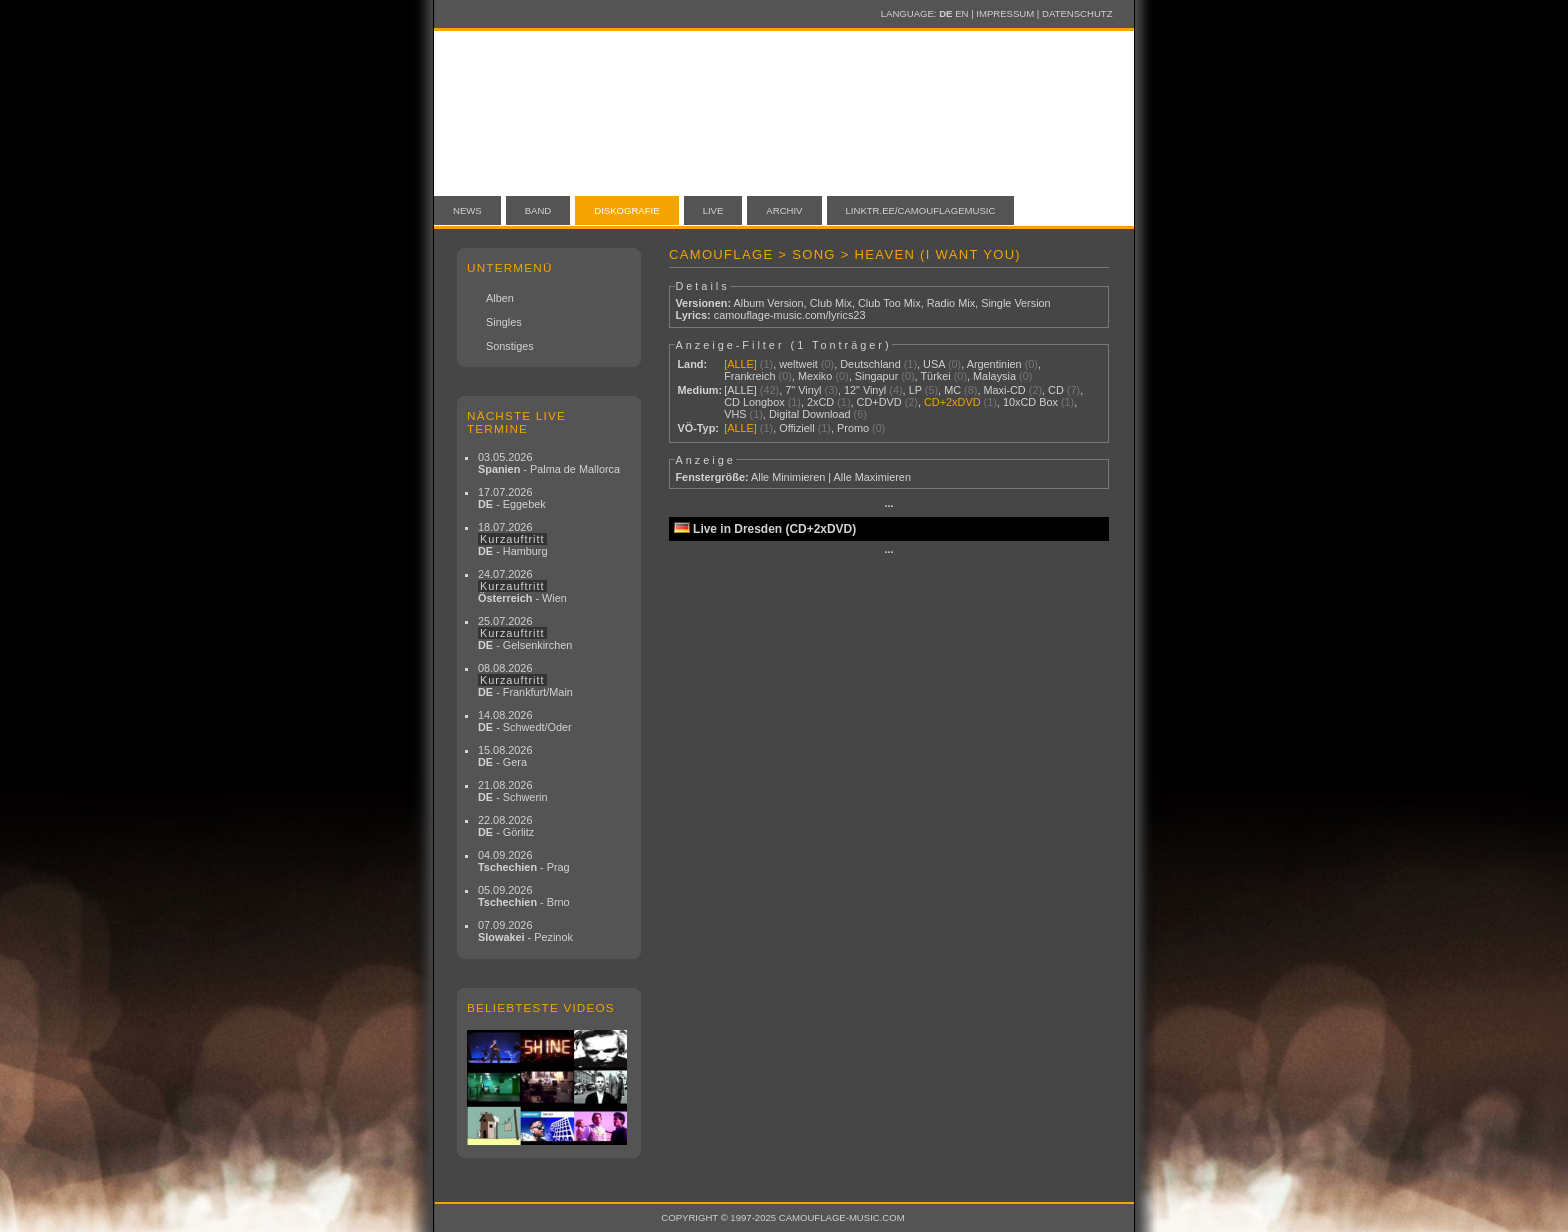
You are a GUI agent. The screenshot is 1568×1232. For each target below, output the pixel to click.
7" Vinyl (803, 390)
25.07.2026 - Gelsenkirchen (525, 633)
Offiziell (796, 428)
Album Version (768, 303)
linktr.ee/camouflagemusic (921, 210)
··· (888, 506)
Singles (504, 322)
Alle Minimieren (788, 477)
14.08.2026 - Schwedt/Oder (525, 721)
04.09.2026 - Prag (524, 861)
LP (915, 390)
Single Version (1016, 303)
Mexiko (815, 376)
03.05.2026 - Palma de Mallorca (549, 463)
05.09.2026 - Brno (524, 896)
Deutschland (870, 364)
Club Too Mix (889, 303)
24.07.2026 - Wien (522, 586)
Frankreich (749, 376)
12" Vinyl (865, 390)
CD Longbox (754, 402)
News (467, 210)
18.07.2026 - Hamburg (513, 539)
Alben (500, 298)
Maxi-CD (1004, 390)
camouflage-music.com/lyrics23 (790, 315)
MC (952, 390)
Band (538, 210)
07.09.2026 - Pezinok (525, 931)
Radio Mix (951, 303)
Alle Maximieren (872, 477)
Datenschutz (1077, 13)
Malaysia (994, 376)
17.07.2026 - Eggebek (512, 498)
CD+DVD (879, 402)
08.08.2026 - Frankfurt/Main (525, 680)
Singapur (877, 376)
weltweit (798, 364)
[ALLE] (740, 364)
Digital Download (810, 414)
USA (934, 364)
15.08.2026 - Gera (505, 756)
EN (961, 13)
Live (713, 210)
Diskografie (626, 210)
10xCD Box (1030, 402)
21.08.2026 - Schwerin (513, 791)
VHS (735, 414)
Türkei (935, 376)
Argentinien (994, 364)
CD (1056, 390)
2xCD (820, 402)
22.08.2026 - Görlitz (506, 826)
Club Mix (831, 303)
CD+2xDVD (952, 402)
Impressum (1005, 13)
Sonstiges (510, 346)
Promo (853, 428)
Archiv (784, 210)
